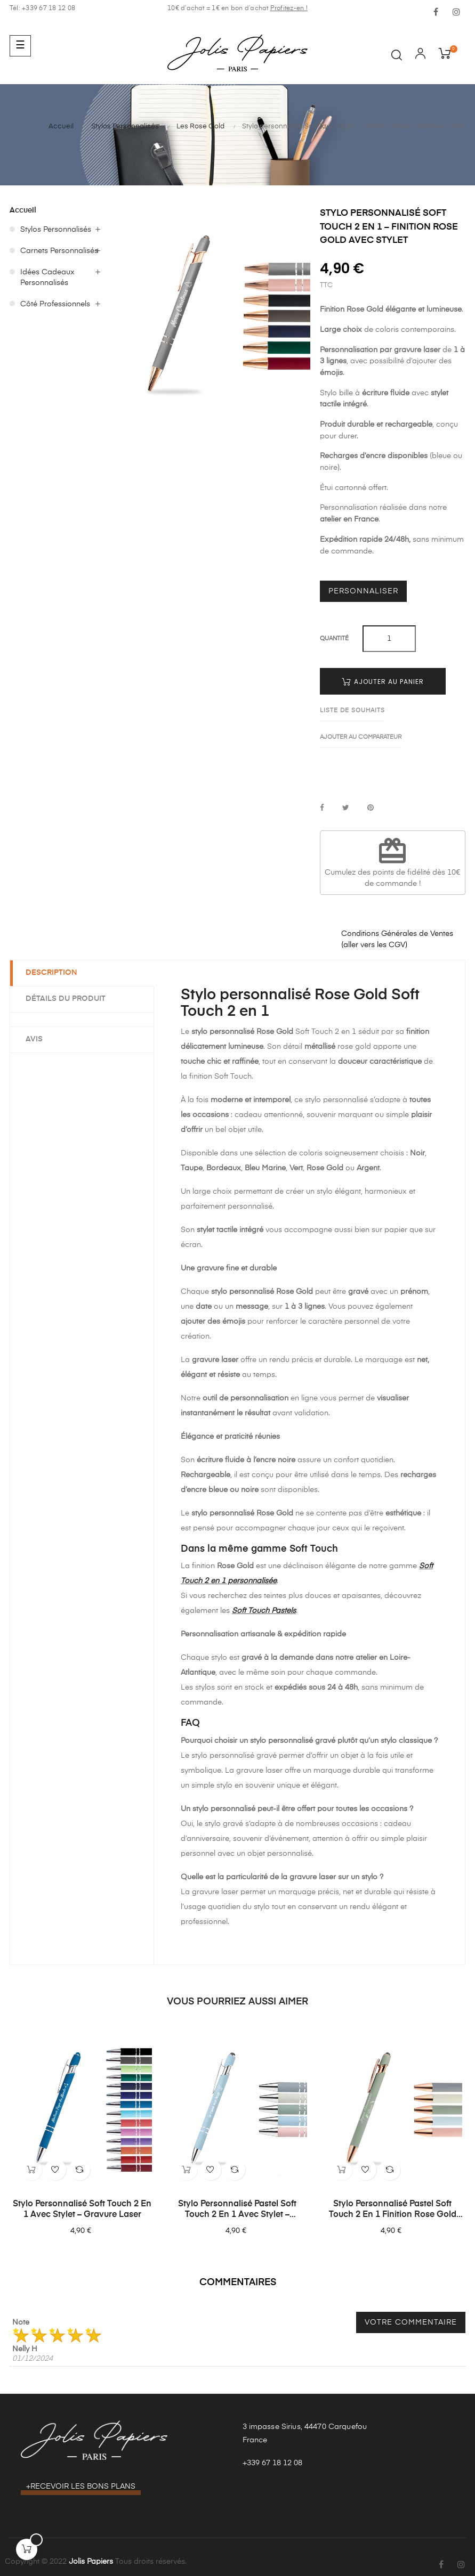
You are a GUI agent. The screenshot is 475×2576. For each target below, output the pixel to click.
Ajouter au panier (383, 681)
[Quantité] (389, 638)
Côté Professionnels (55, 304)
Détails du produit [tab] (66, 998)
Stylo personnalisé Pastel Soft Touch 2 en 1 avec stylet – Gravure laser (237, 2210)
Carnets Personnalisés (59, 251)
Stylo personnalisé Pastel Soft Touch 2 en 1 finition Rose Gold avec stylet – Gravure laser (392, 2210)
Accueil (23, 210)
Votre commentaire (411, 2322)
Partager (322, 808)
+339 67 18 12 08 (272, 2463)
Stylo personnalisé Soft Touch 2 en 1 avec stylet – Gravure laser (82, 2209)
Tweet (345, 808)
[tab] (82, 1019)
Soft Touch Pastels (264, 1611)
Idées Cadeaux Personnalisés (47, 277)
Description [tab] (52, 972)
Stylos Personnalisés (55, 229)
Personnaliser (363, 591)
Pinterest (370, 808)
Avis (34, 1038)
